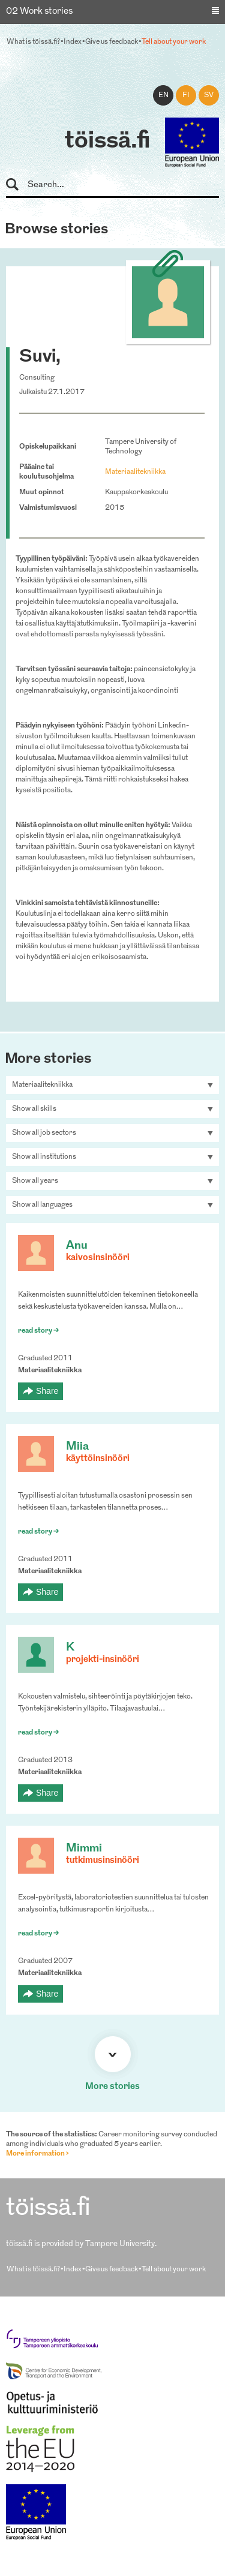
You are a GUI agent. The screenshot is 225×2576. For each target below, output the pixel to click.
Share (47, 1391)
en (163, 95)
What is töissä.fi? (33, 42)
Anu (77, 1246)
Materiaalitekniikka (135, 472)
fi (186, 95)
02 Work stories (39, 11)
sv (209, 95)
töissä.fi (107, 142)
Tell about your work (174, 42)
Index (73, 42)
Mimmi (84, 1848)
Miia (77, 1447)
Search (17, 185)
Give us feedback (111, 42)
